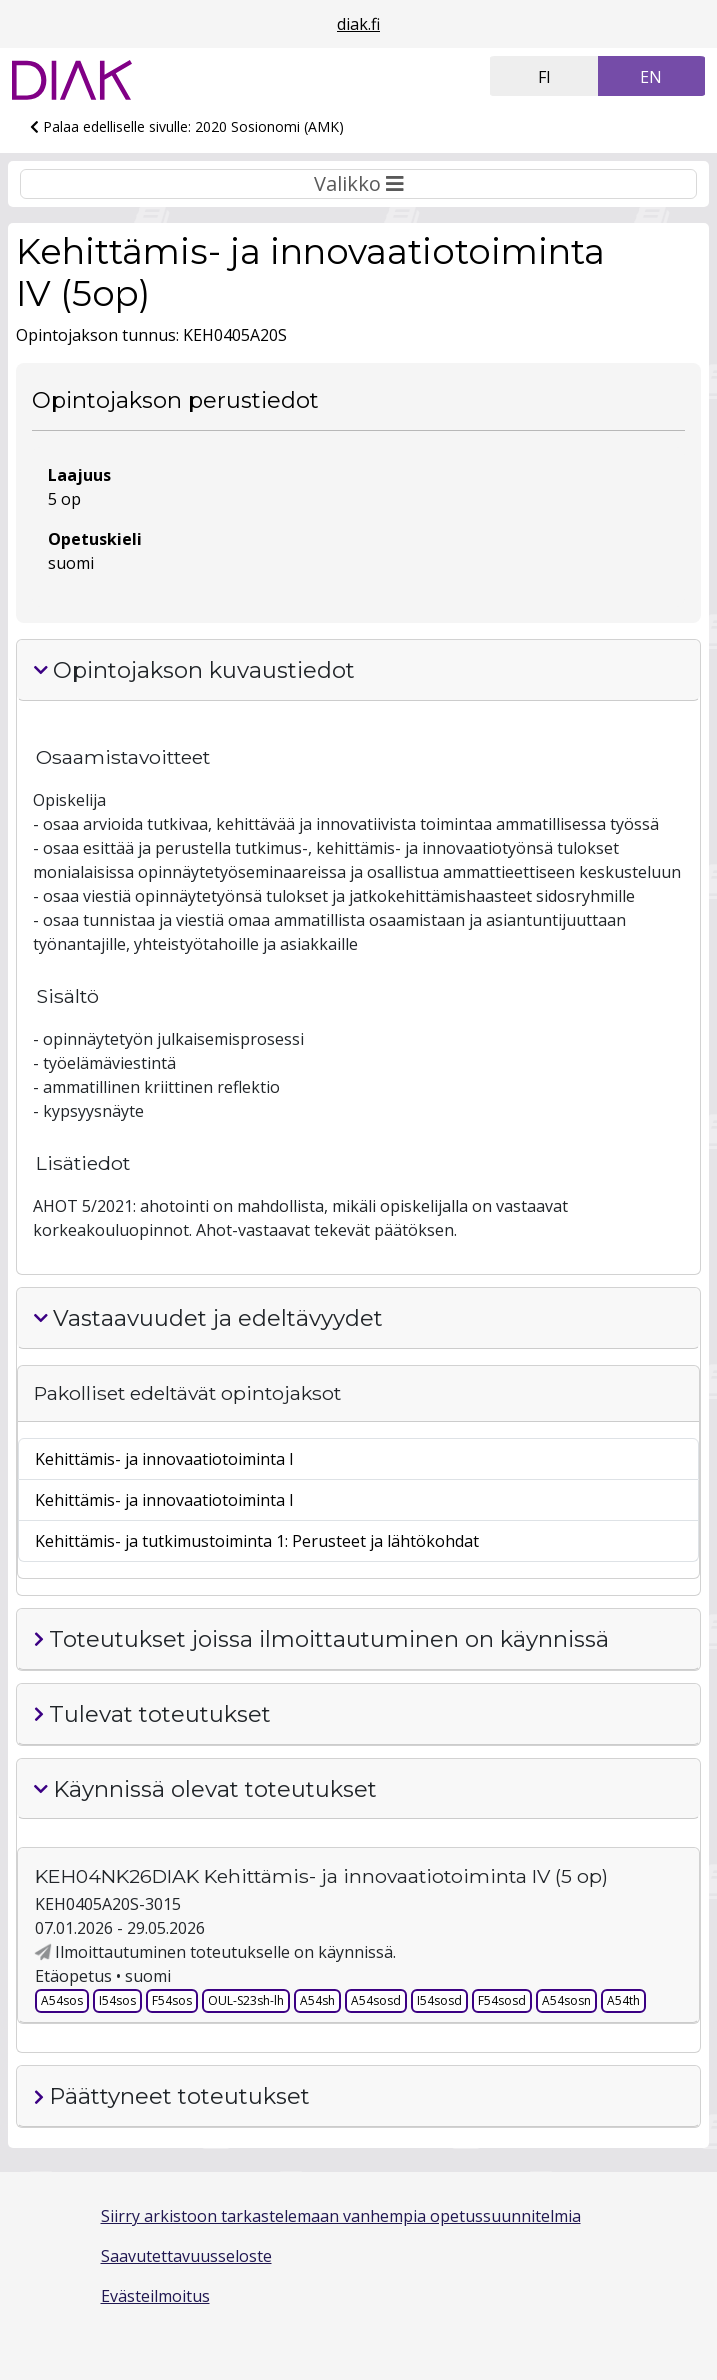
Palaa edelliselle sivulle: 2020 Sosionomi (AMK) (187, 126)
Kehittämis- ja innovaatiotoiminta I (164, 1459)
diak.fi (358, 24)
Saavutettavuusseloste (186, 2256)
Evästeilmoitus (155, 2296)
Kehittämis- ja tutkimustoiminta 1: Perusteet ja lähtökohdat (257, 1541)
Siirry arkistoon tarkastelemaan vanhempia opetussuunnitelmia (341, 2216)
